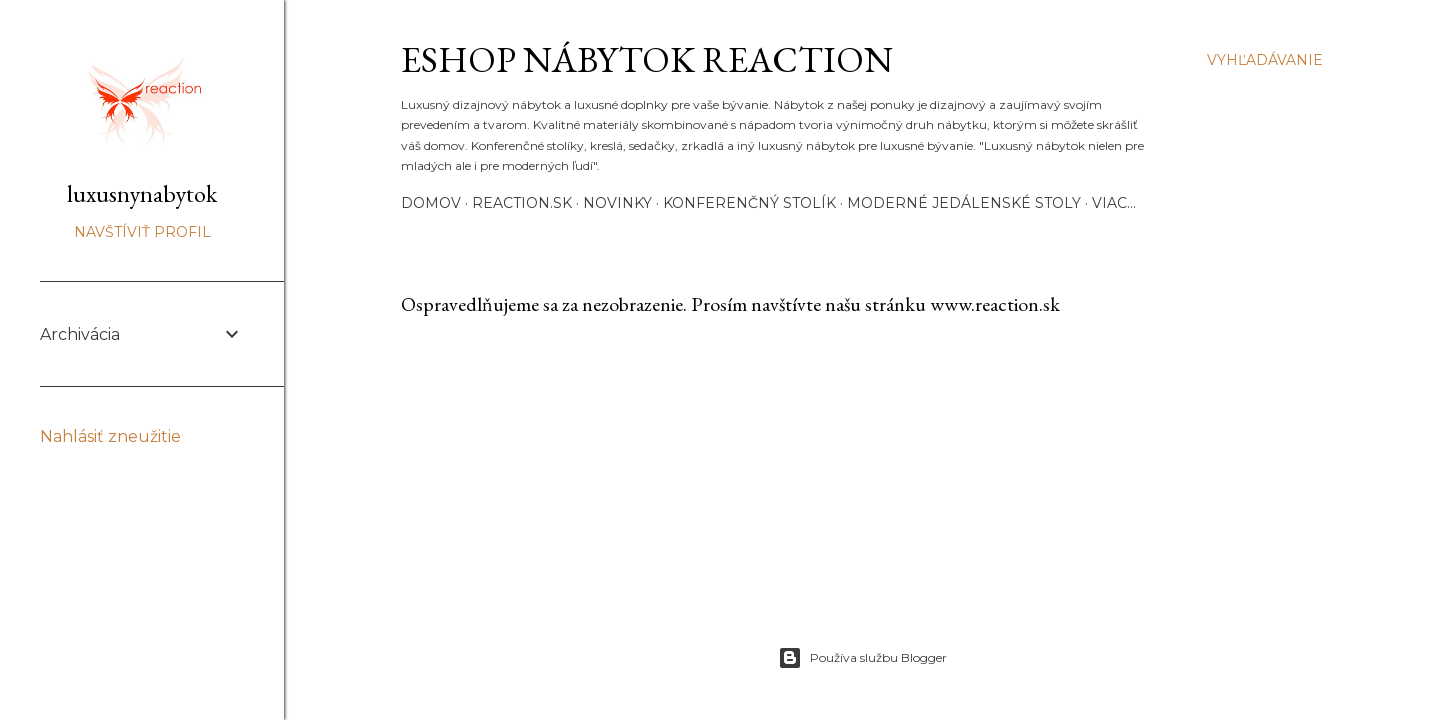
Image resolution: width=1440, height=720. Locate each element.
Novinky (617, 203)
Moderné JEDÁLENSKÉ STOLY (964, 203)
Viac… (1114, 203)
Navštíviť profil (142, 232)
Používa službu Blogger (862, 658)
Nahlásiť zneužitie (110, 436)
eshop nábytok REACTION (647, 59)
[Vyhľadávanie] (1265, 60)
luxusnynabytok (142, 193)
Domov (431, 203)
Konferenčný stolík (749, 203)
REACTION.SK (522, 203)
